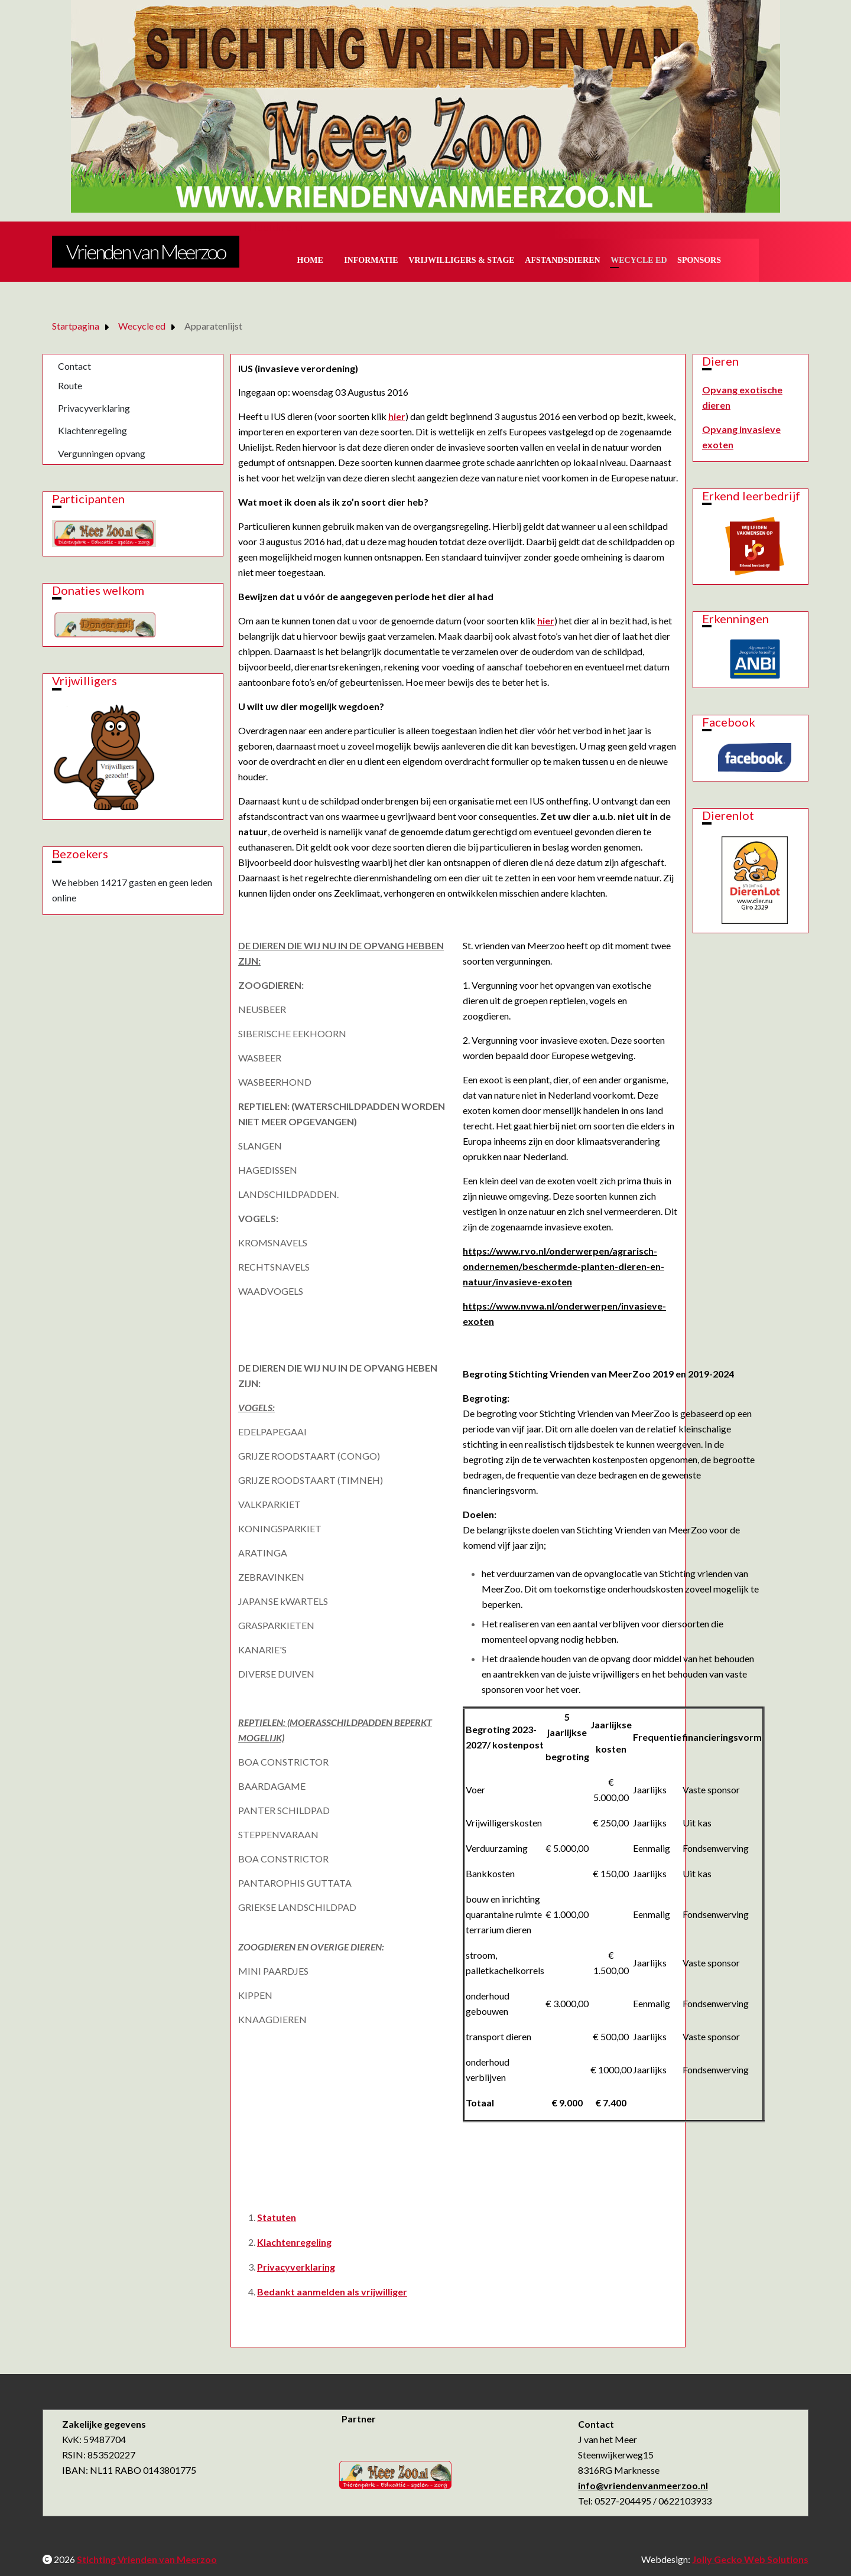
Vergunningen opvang (101, 453)
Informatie (371, 260)
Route (70, 385)
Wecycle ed (638, 260)
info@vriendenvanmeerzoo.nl (643, 2485)
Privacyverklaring (94, 407)
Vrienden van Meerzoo (145, 251)
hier (396, 416)
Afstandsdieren (562, 260)
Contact (74, 366)
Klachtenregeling (92, 430)
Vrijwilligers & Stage (461, 260)
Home (310, 260)
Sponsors (699, 260)
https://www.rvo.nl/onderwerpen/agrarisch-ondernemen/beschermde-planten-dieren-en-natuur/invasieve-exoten (563, 1266)
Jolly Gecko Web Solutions (750, 2559)
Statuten (276, 2217)
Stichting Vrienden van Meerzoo (147, 2559)
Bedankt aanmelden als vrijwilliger (332, 2291)
